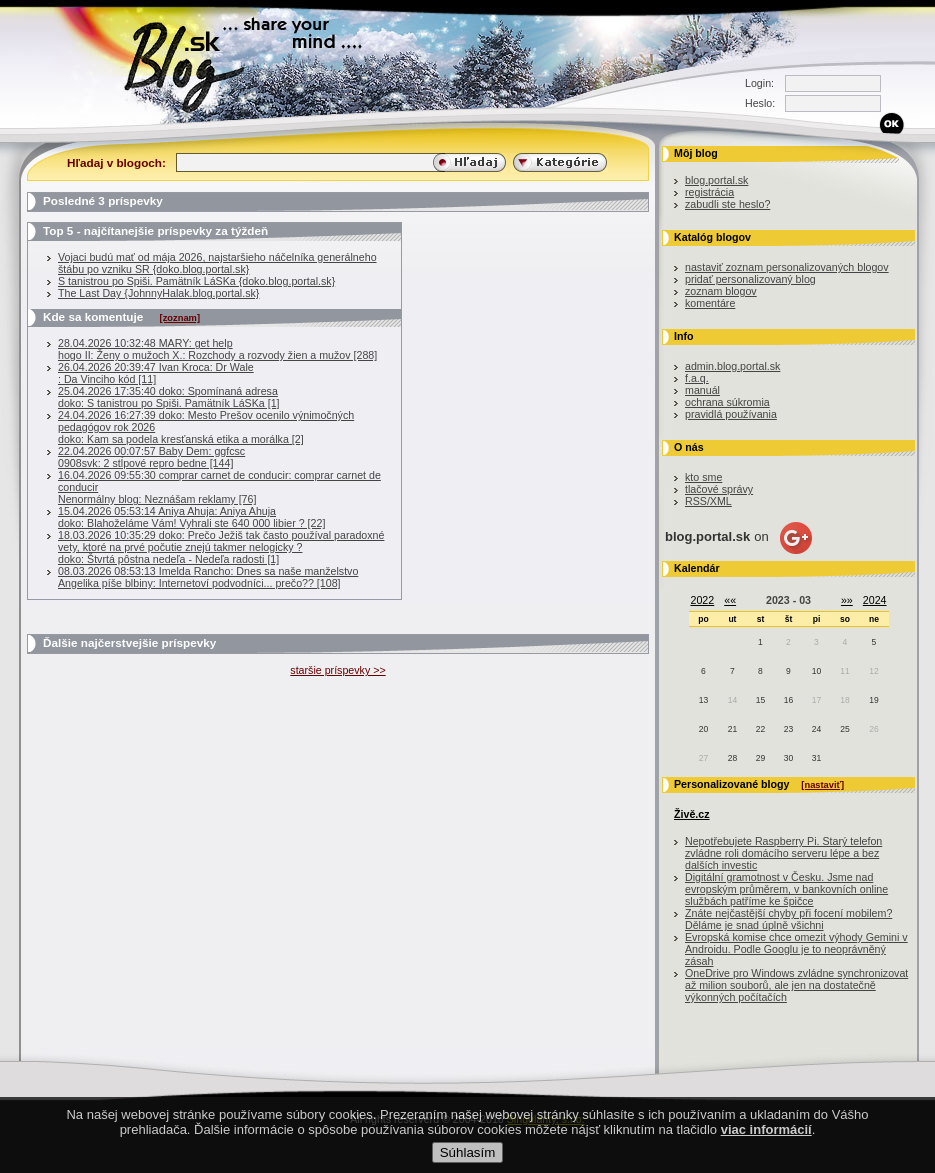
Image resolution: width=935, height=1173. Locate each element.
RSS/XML (708, 501)
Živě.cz (692, 814)
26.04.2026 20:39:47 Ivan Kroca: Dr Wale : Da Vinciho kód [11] (156, 373)
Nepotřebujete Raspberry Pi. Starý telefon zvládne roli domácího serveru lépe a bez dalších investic (783, 853)
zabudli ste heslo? (727, 204)
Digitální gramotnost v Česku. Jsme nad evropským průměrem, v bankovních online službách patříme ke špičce (786, 889)
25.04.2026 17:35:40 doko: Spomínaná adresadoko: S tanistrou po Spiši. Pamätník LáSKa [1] (169, 397)
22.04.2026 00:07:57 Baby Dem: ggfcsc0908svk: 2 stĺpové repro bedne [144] (151, 457)
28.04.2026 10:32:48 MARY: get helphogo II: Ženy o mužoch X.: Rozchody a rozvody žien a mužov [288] (217, 349)
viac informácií (766, 1146)
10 (816, 671)
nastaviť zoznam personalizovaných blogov (787, 267)
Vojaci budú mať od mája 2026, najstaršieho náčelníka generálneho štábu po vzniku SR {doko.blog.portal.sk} (217, 263)
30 (788, 758)
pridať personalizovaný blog (750, 279)
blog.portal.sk (716, 180)
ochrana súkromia (727, 402)
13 (703, 700)
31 (816, 758)
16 (788, 700)
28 (732, 758)
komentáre (710, 303)
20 (703, 729)
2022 (703, 600)
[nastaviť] (822, 785)
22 (760, 729)
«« (730, 600)
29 (760, 758)
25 (844, 729)
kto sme (703, 477)
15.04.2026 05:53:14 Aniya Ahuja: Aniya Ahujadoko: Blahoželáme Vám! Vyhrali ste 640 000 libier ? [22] (191, 517)
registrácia (709, 192)
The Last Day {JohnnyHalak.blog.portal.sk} (158, 293)
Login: (759, 83)
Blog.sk (189, 62)
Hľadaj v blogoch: (116, 162)
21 (732, 729)
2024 (875, 600)
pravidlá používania (731, 414)
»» (847, 600)
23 (788, 729)
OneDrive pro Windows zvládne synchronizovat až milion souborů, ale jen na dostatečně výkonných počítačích (796, 985)
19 (873, 700)
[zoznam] (180, 318)
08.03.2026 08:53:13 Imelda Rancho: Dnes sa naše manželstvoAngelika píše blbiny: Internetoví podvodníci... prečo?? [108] (208, 577)
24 (816, 729)
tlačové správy (719, 489)
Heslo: (760, 103)
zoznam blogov (721, 291)
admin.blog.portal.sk (732, 366)
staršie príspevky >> (337, 670)
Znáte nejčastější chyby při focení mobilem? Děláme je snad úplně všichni (788, 919)
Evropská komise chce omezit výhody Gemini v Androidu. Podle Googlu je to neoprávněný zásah (796, 949)
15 (760, 700)
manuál (702, 390)
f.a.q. (697, 378)
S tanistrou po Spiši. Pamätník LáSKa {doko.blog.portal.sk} (196, 281)
